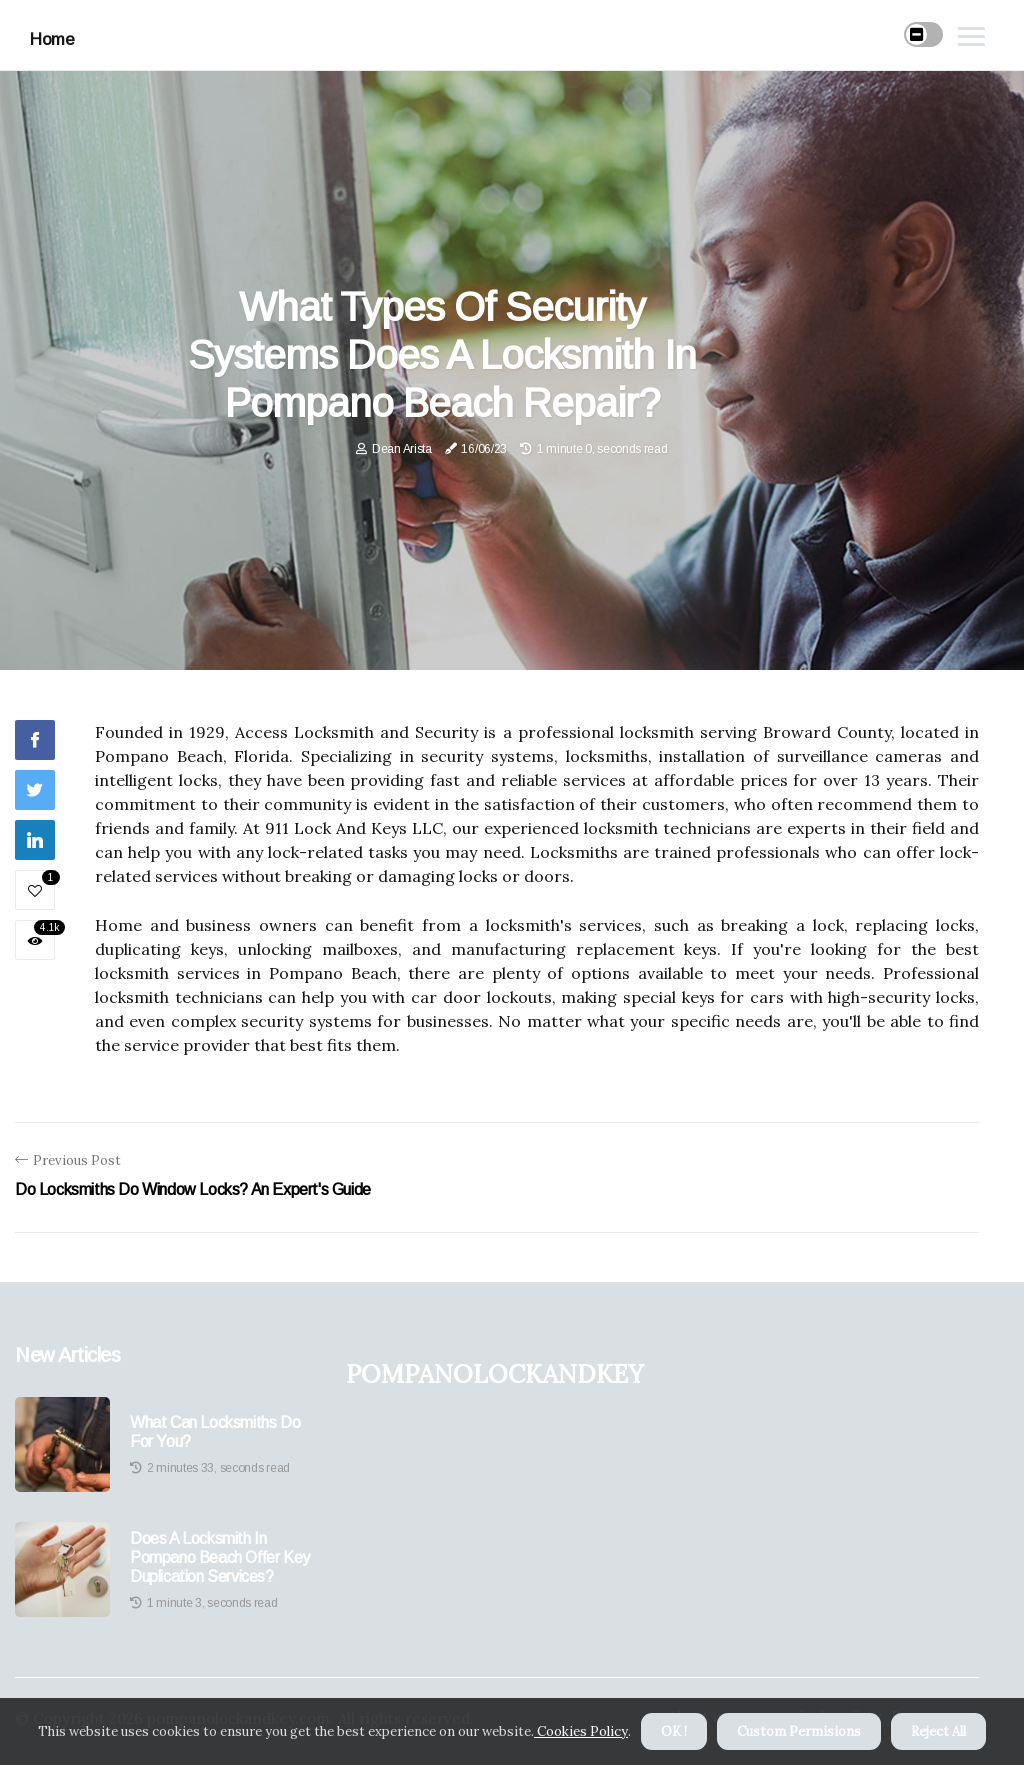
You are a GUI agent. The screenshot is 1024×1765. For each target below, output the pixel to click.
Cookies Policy (581, 1731)
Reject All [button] (938, 1731)
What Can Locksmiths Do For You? (215, 1432)
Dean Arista (402, 449)
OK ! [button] (674, 1731)
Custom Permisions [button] (799, 1731)
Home (52, 39)
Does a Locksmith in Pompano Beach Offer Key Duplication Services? (220, 1557)
